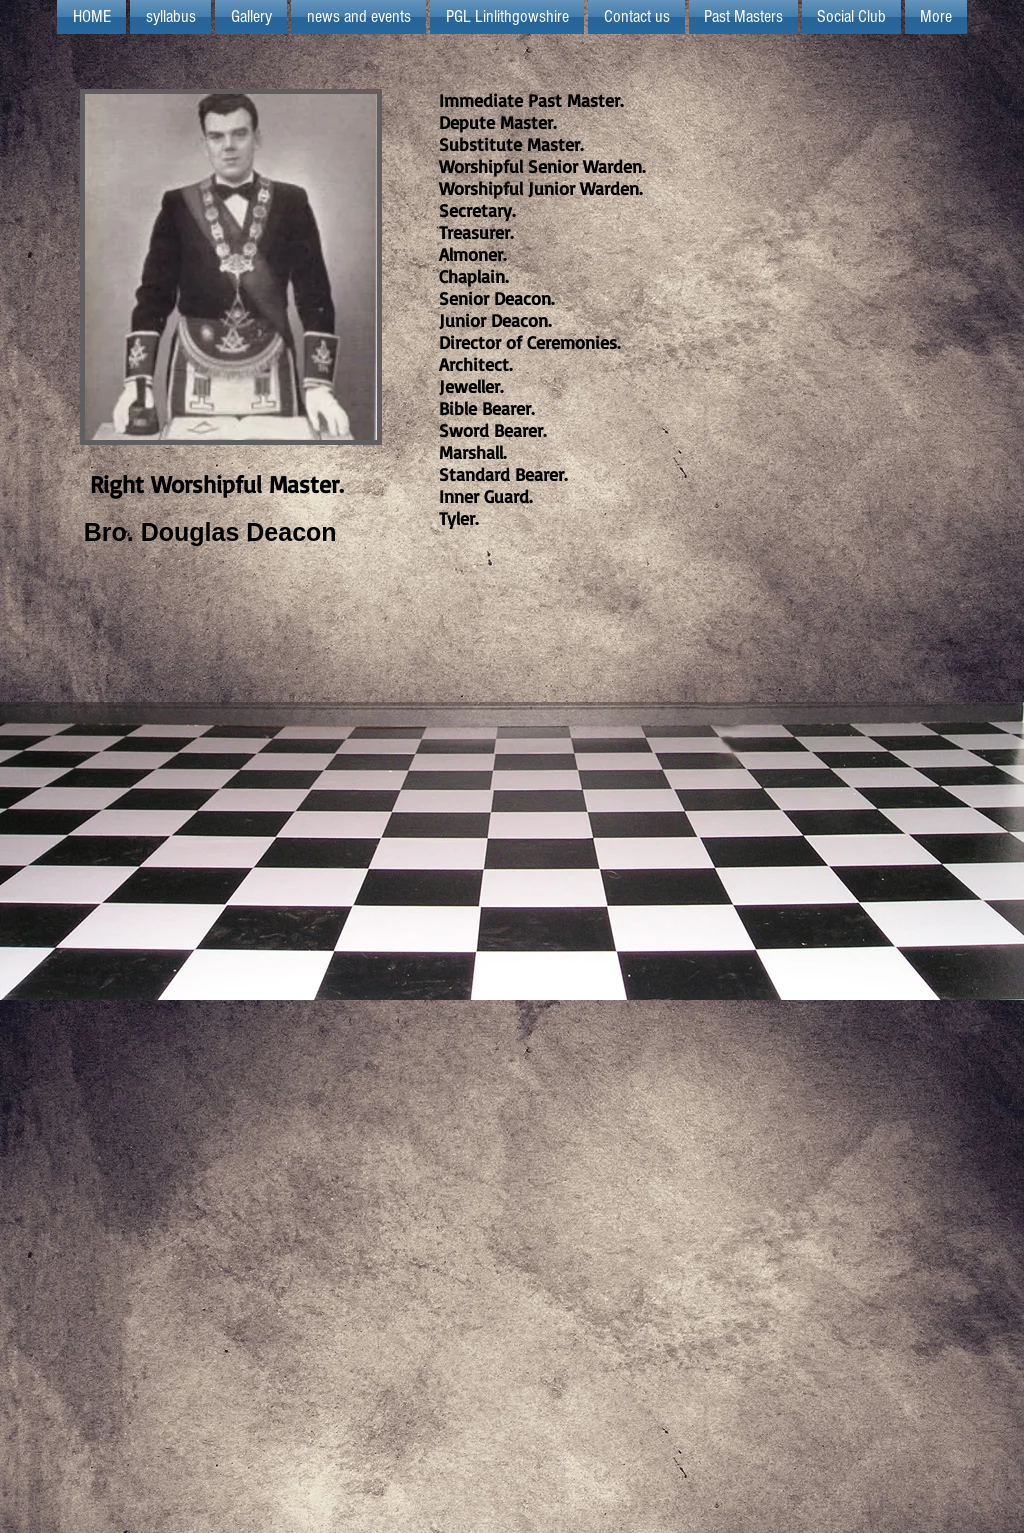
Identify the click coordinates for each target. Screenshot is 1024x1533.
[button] (507, 17)
